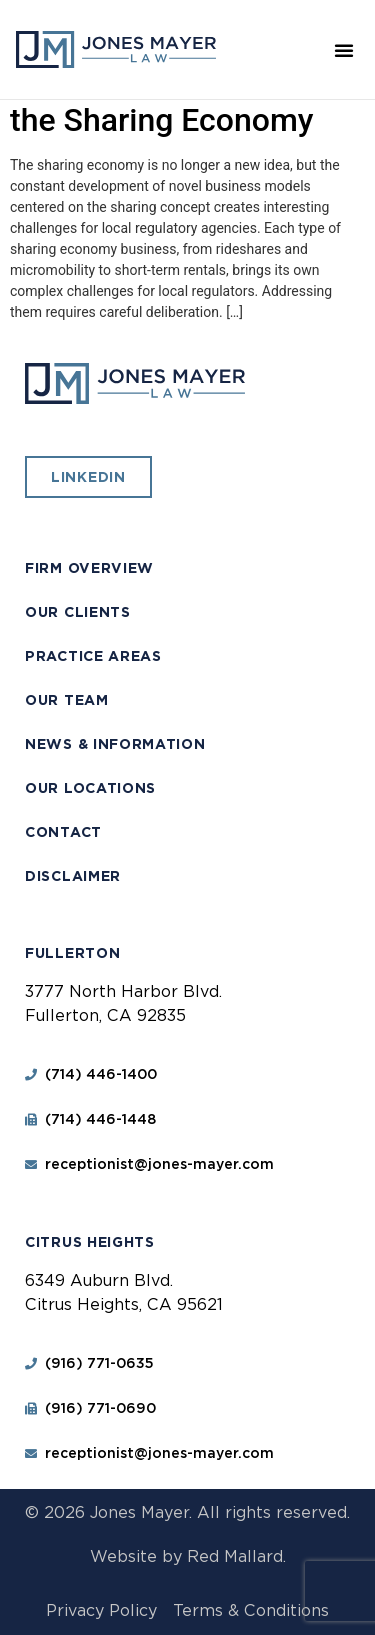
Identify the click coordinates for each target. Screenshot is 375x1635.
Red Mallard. (236, 1556)
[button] (344, 50)
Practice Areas (93, 656)
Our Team (67, 700)
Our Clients (78, 612)
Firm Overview (89, 568)
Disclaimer (73, 876)
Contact (63, 832)
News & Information (115, 744)
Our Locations (90, 788)
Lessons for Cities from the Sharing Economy (177, 100)
